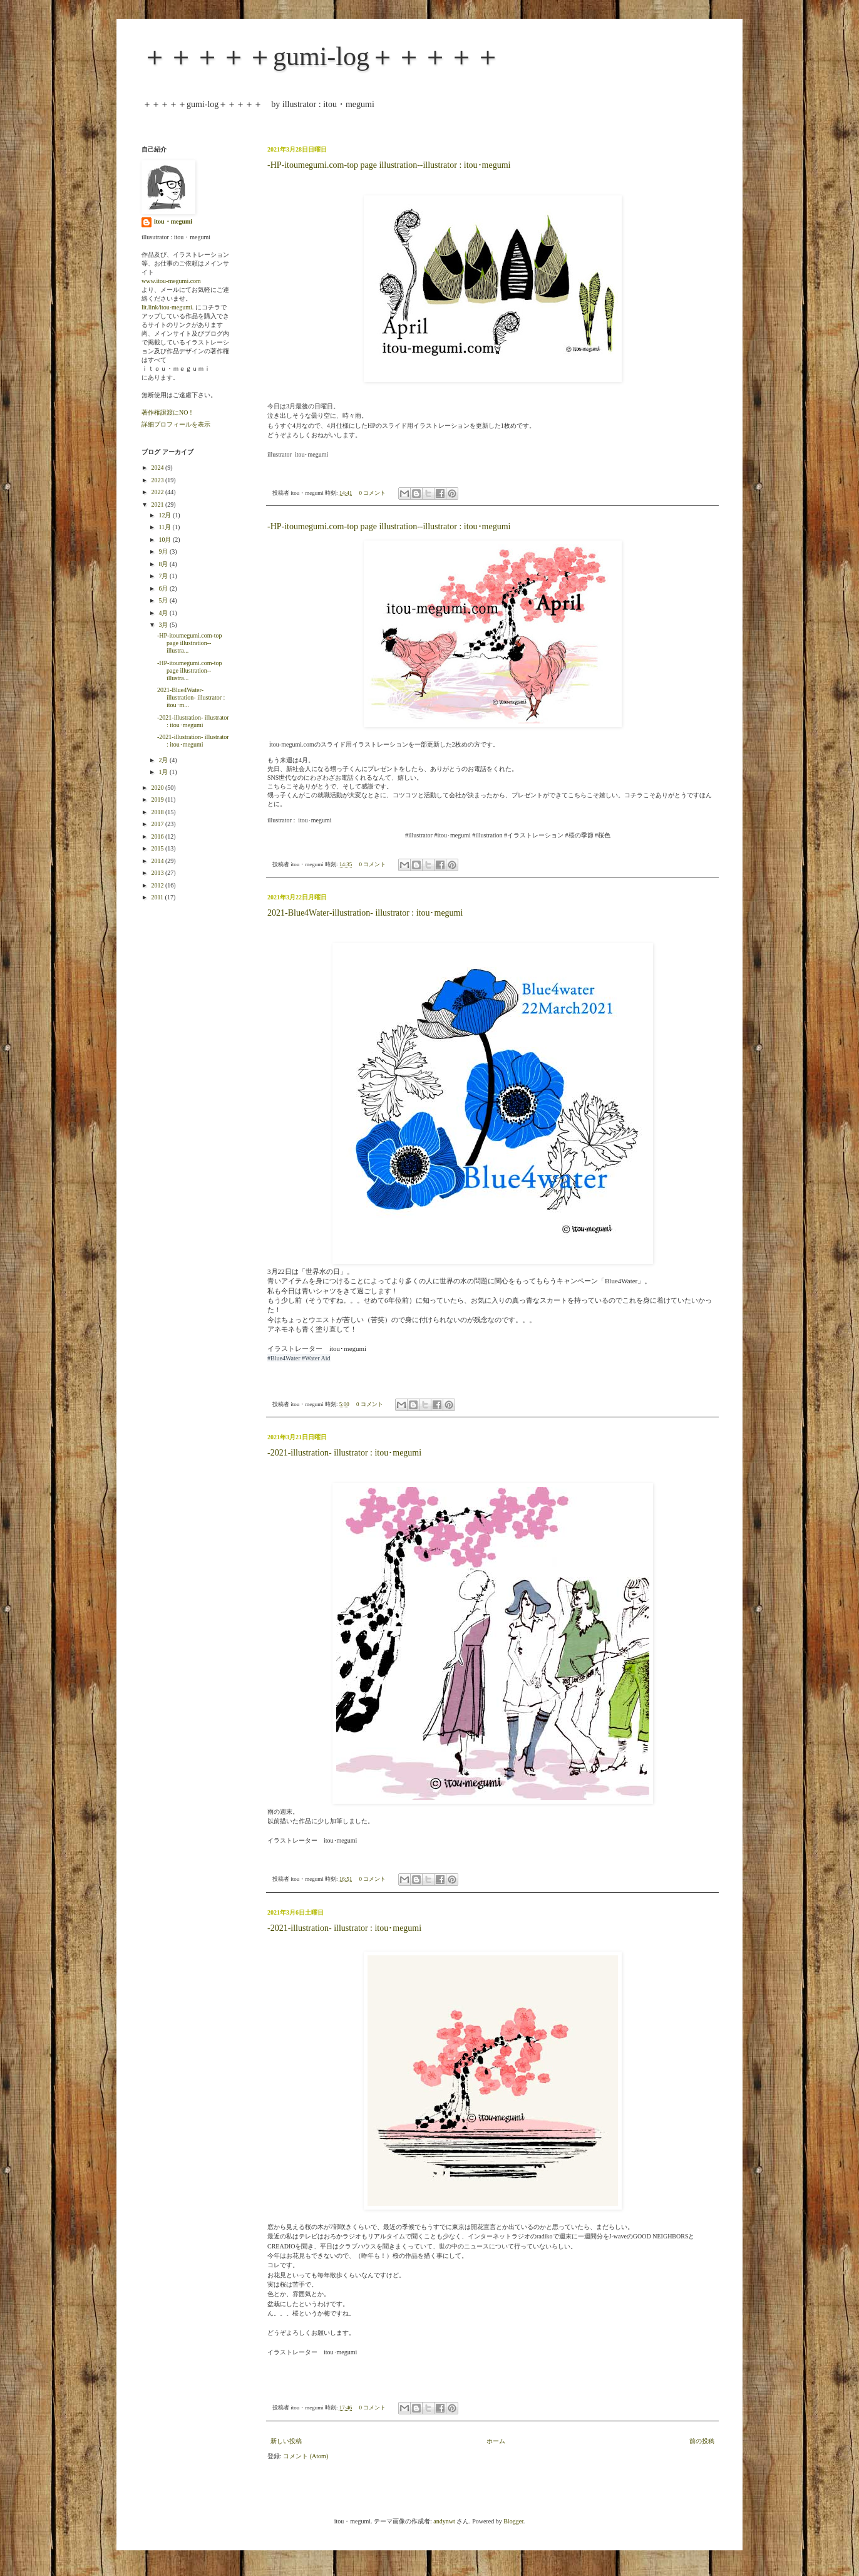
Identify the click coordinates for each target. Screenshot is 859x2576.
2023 (158, 480)
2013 (158, 872)
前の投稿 (701, 2441)
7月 (164, 575)
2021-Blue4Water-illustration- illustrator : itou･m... (191, 697)
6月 (164, 588)
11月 (165, 527)
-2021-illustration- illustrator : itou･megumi (344, 1452)
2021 (158, 504)
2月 (164, 760)
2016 (158, 836)
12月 (165, 515)
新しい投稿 (286, 2441)
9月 (164, 551)
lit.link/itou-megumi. (167, 307)
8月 (164, 564)
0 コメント (372, 493)
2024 (158, 467)
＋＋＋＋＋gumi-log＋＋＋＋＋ (321, 56)
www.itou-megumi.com (171, 280)
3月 (164, 624)
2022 (158, 492)
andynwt (444, 2521)
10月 (165, 539)
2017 (158, 823)
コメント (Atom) (305, 2456)
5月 (164, 600)
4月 (164, 612)
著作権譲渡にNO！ (167, 412)
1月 (164, 771)
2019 (158, 799)
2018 (158, 812)
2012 (158, 885)
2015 (158, 848)
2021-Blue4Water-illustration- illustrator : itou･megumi (365, 913)
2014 (158, 860)
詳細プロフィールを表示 (175, 424)
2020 (158, 787)
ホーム (495, 2441)
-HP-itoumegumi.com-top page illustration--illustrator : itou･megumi (388, 165)
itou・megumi (173, 221)
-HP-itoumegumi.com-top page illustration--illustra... (189, 643)
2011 (158, 897)
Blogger (513, 2521)
